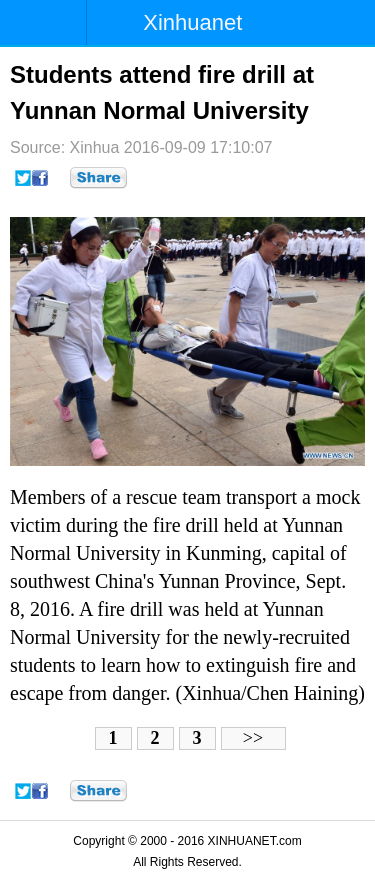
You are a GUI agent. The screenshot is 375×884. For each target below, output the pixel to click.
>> (253, 738)
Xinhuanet (192, 22)
